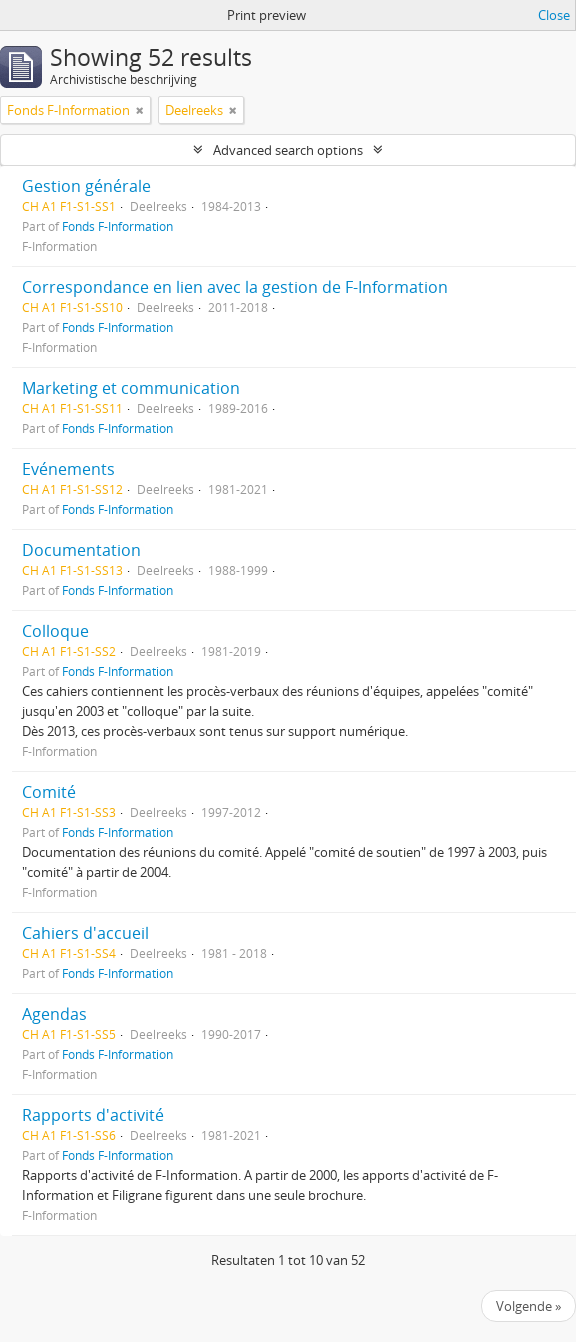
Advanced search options (288, 150)
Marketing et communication (131, 388)
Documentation (81, 550)
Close (554, 15)
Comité (49, 792)
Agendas (54, 1014)
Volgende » (528, 1306)
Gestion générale (86, 186)
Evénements (68, 469)
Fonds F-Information (117, 226)
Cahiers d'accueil (85, 933)
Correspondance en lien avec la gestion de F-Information (235, 287)
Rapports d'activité (93, 1115)
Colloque (55, 631)
